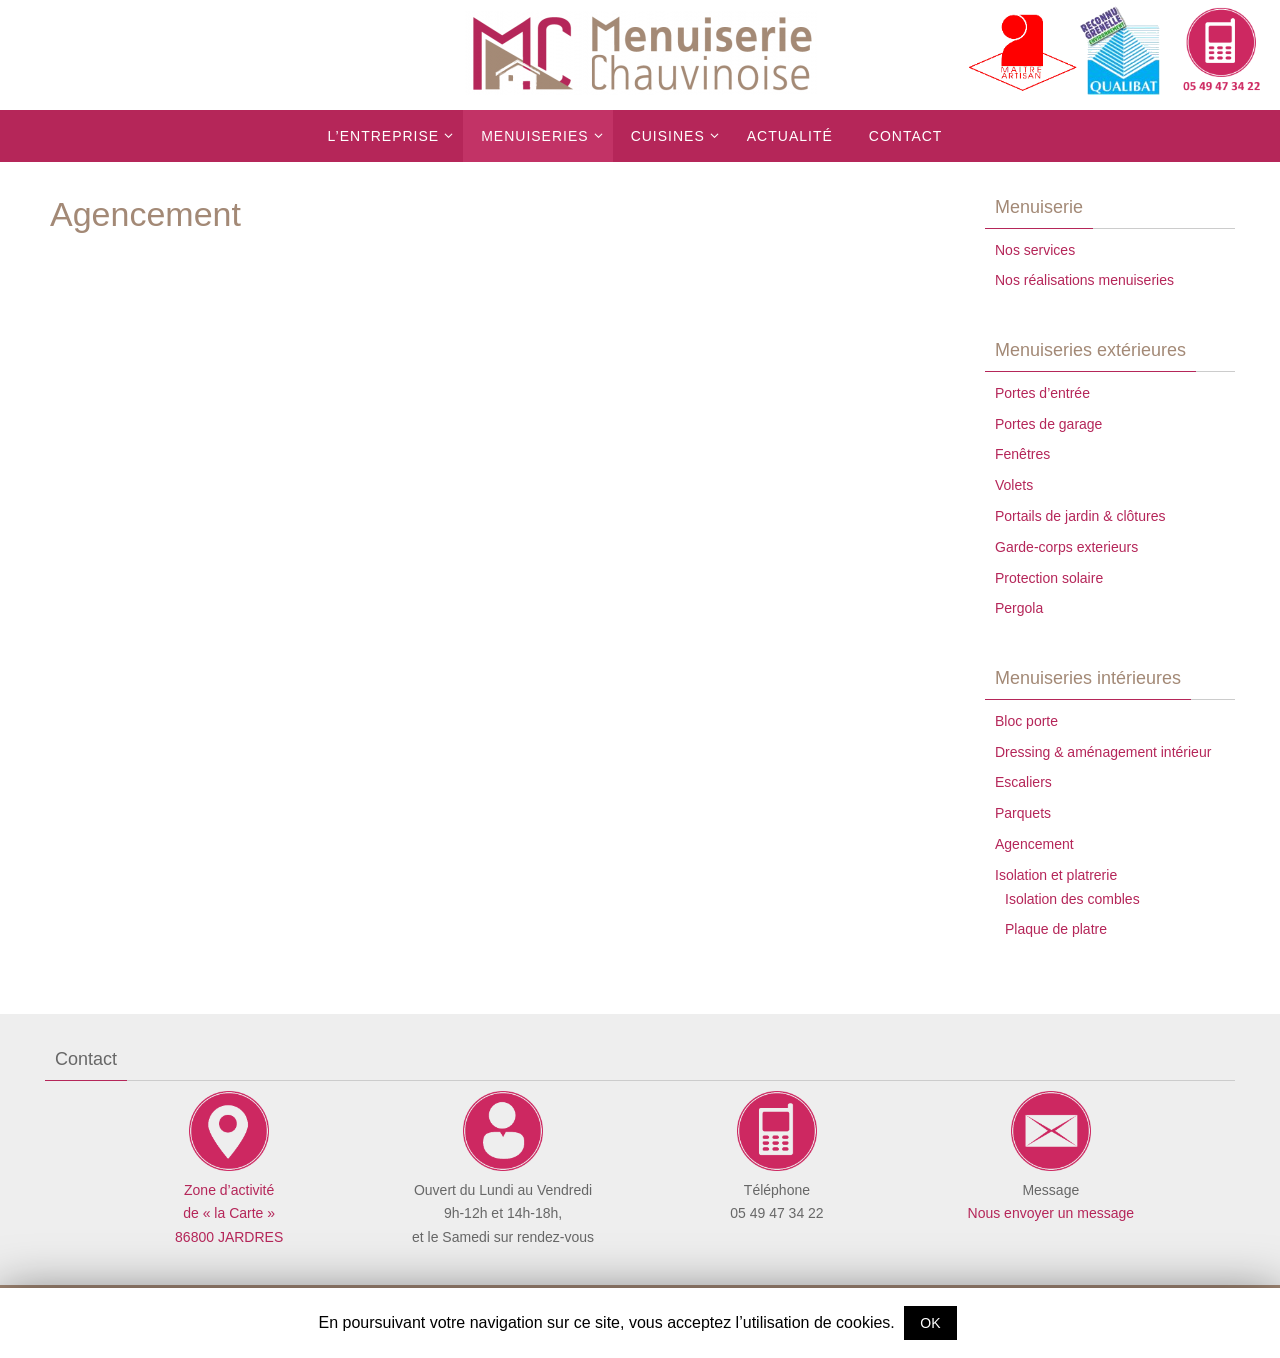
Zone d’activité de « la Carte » (229, 1190)
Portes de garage (1048, 424)
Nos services (1035, 250)
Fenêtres (1022, 454)
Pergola (1019, 608)
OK (930, 1323)
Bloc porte (1026, 721)
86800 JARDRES (229, 1237)
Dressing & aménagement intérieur (1103, 752)
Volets (1014, 485)
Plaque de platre (1056, 929)
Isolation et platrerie (1056, 875)
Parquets (1023, 813)
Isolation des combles (1072, 899)
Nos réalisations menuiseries (1084, 280)
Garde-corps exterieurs (1066, 547)
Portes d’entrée (1042, 393)
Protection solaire (1049, 578)
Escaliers (1023, 782)
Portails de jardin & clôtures (1080, 516)
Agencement (1034, 844)
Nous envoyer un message (1051, 1213)
